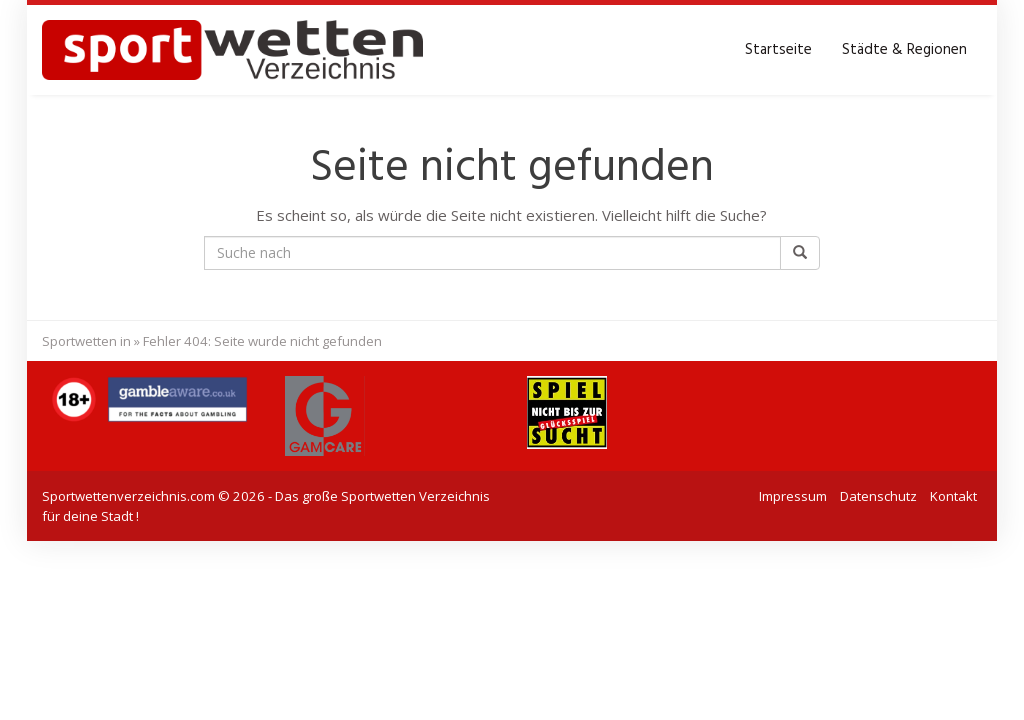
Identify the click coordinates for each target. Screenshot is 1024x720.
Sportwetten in (86, 341)
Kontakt (953, 496)
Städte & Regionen (904, 50)
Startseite (778, 50)
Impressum (793, 496)
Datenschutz (878, 496)
